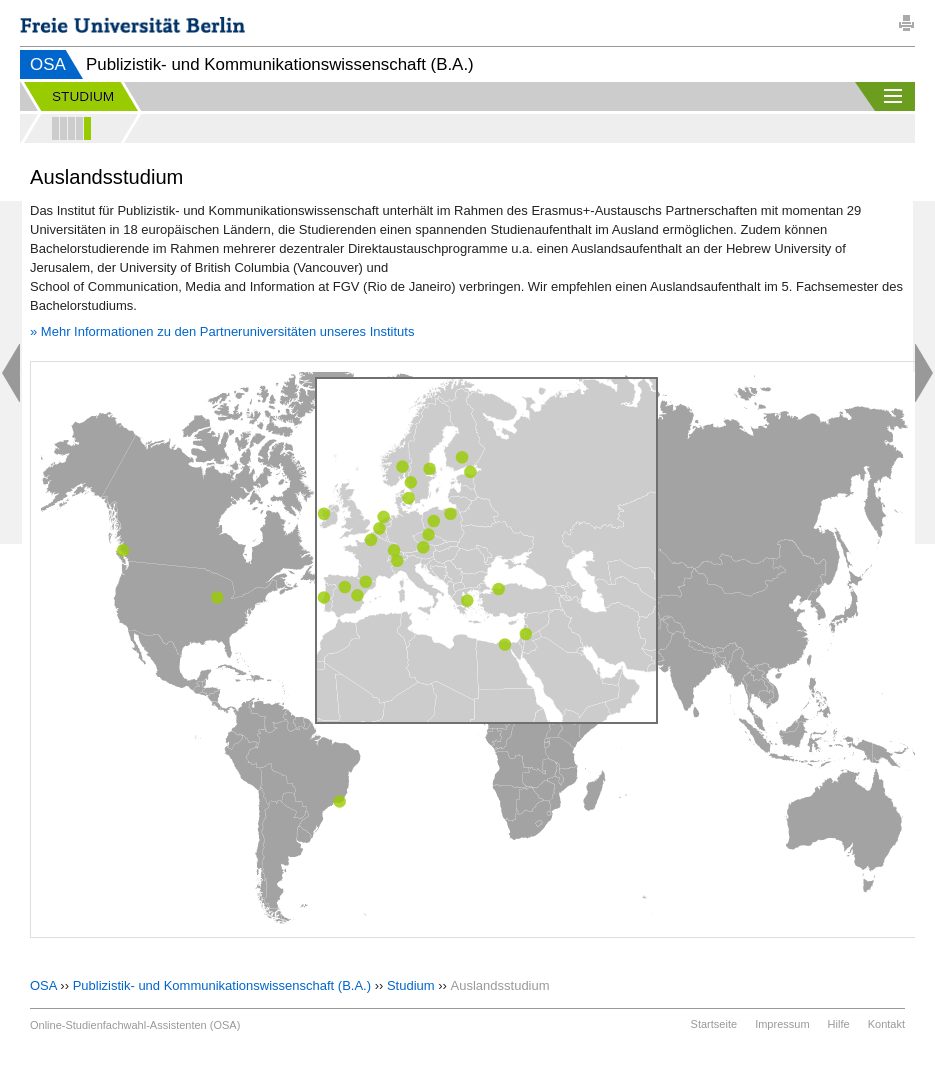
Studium (411, 985)
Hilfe (839, 1024)
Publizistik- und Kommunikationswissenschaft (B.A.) (222, 985)
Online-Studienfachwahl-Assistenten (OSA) (135, 1025)
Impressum (782, 1024)
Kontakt (886, 1024)
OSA (48, 64)
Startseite (714, 1024)
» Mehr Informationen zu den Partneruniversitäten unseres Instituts (222, 331)
